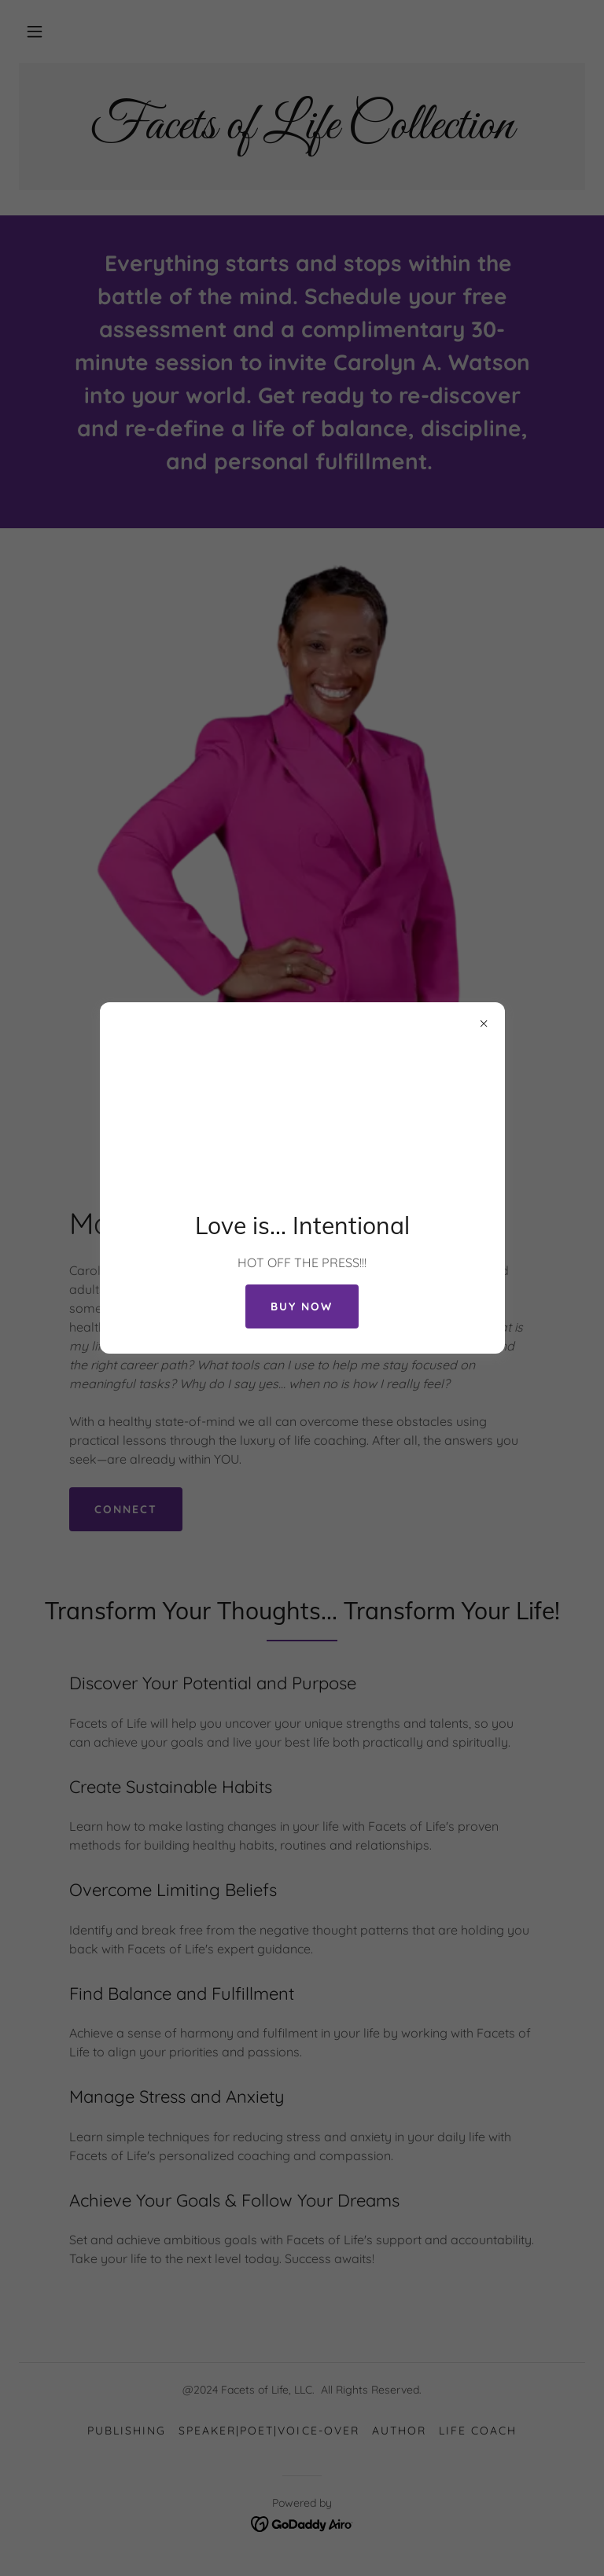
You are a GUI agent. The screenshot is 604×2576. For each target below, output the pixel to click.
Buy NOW (302, 1306)
